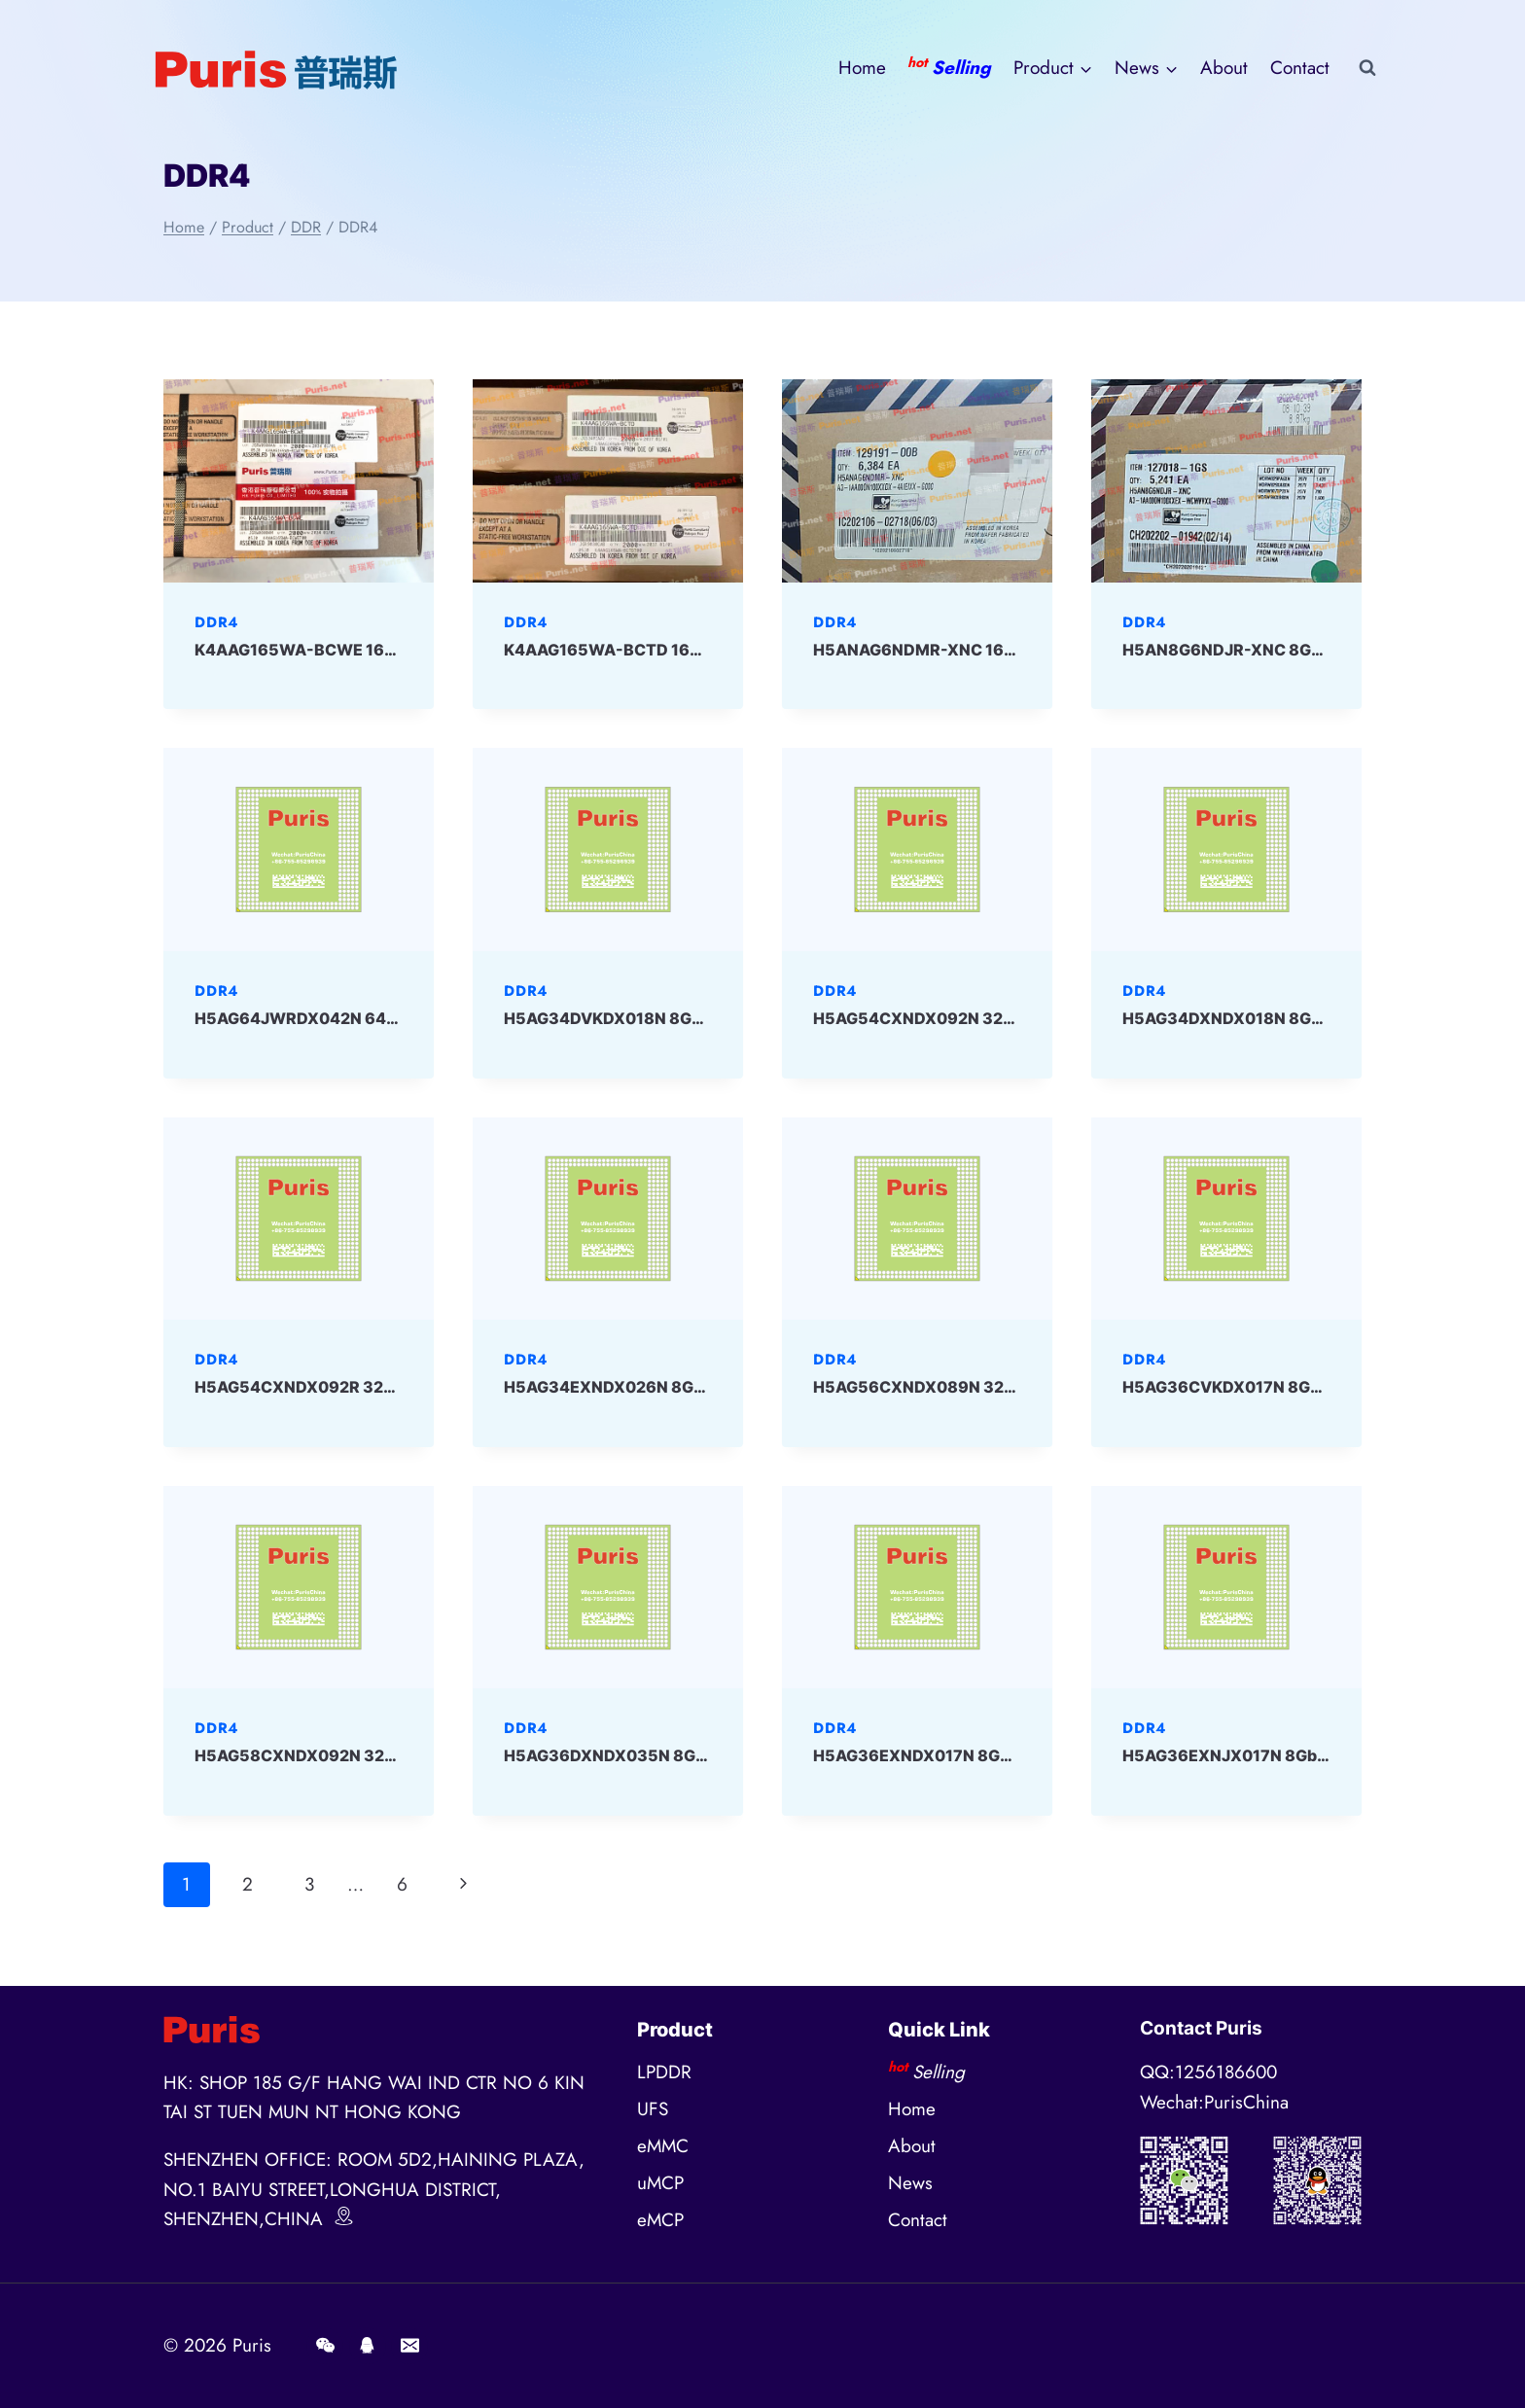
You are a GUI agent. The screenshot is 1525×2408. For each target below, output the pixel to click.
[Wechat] (324, 2345)
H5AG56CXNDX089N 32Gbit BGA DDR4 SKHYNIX (1004, 1387)
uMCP (660, 2183)
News (910, 2183)
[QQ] (367, 2345)
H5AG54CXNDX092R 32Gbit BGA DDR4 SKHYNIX (385, 1387)
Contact (1300, 67)
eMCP (660, 2220)
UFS (652, 2109)
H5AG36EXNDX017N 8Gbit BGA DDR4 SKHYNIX (997, 1755)
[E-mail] (409, 2345)
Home (862, 67)
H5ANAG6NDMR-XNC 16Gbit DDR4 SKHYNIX (986, 649)
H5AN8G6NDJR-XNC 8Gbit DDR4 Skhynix (1283, 649)
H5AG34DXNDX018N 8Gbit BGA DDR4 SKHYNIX (1307, 1018)
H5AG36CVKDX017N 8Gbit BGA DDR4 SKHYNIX (1306, 1387)
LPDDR (664, 2072)
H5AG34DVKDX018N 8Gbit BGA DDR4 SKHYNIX (688, 1018)
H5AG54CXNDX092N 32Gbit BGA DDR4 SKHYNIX (1004, 1018)
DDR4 (216, 622)
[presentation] (298, 481)
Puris (251, 2345)
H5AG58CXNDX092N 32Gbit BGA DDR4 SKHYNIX (386, 1755)
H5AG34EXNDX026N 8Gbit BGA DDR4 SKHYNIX (689, 1387)
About (1224, 67)
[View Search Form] (1367, 68)
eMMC (663, 2146)
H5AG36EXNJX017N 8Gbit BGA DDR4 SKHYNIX (1305, 1755)
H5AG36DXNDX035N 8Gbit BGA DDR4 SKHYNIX (690, 1755)
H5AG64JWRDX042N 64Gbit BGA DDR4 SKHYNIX (387, 1018)
